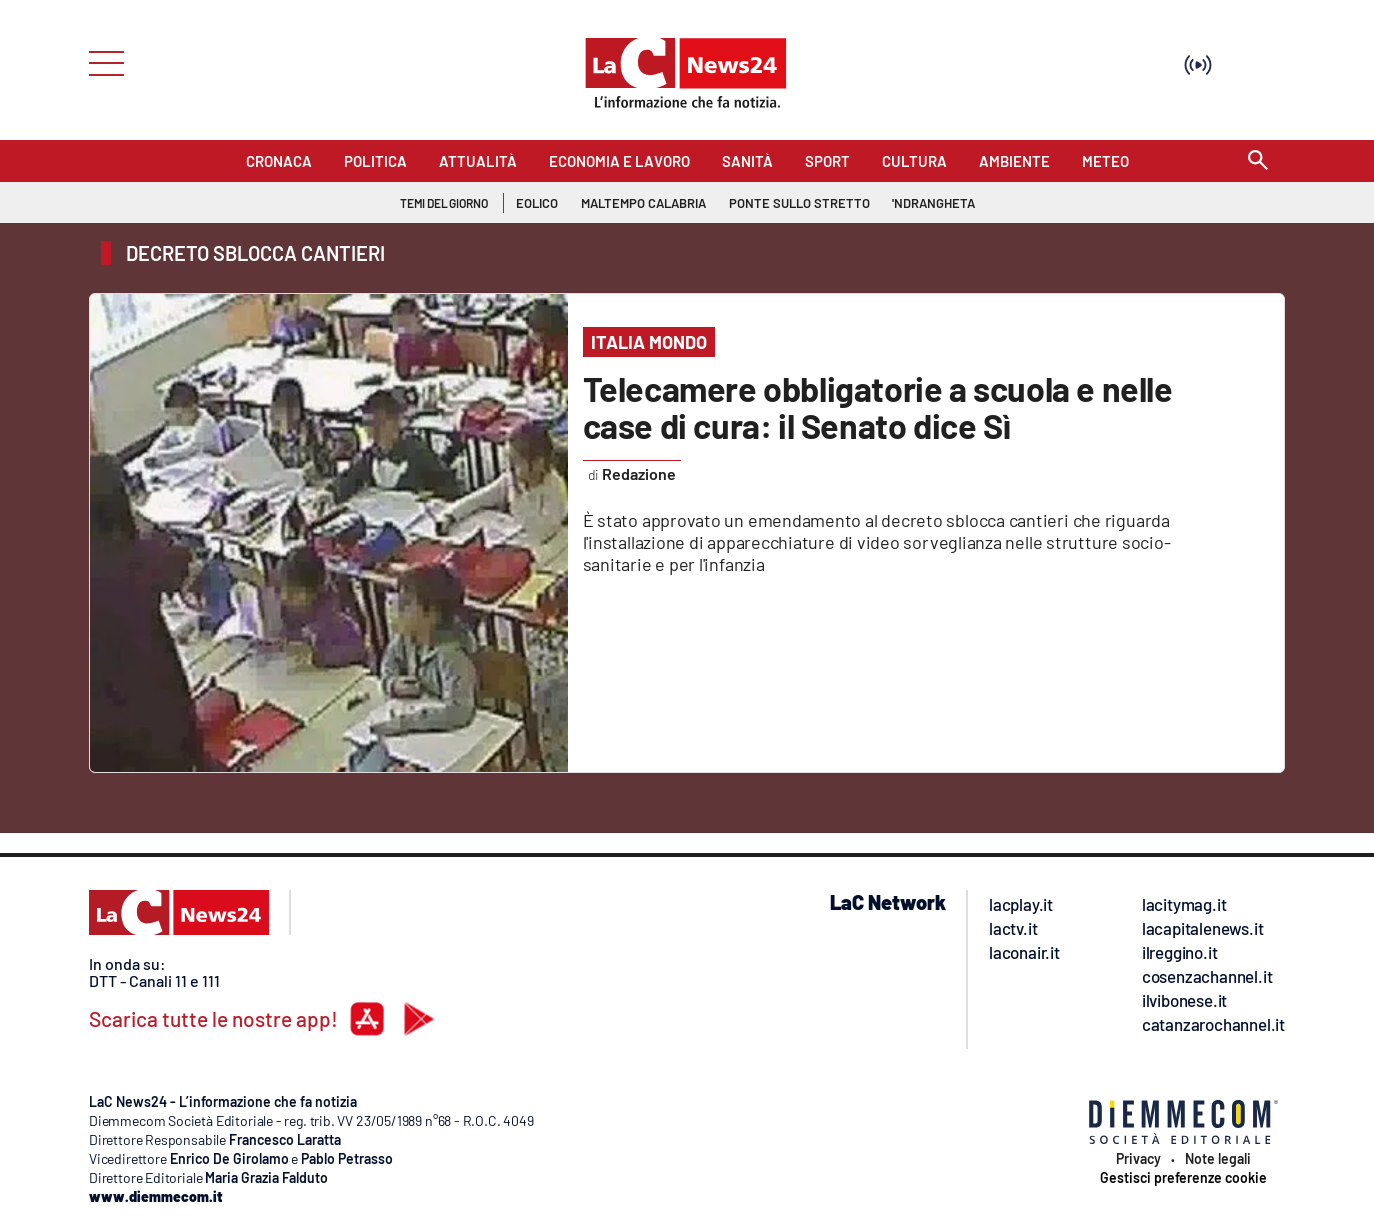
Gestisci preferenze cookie (1183, 1178)
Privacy (1138, 1159)
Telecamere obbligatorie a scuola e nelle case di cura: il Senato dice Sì (878, 407)
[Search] (1258, 161)
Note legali (1218, 1159)
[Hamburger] (100, 61)
